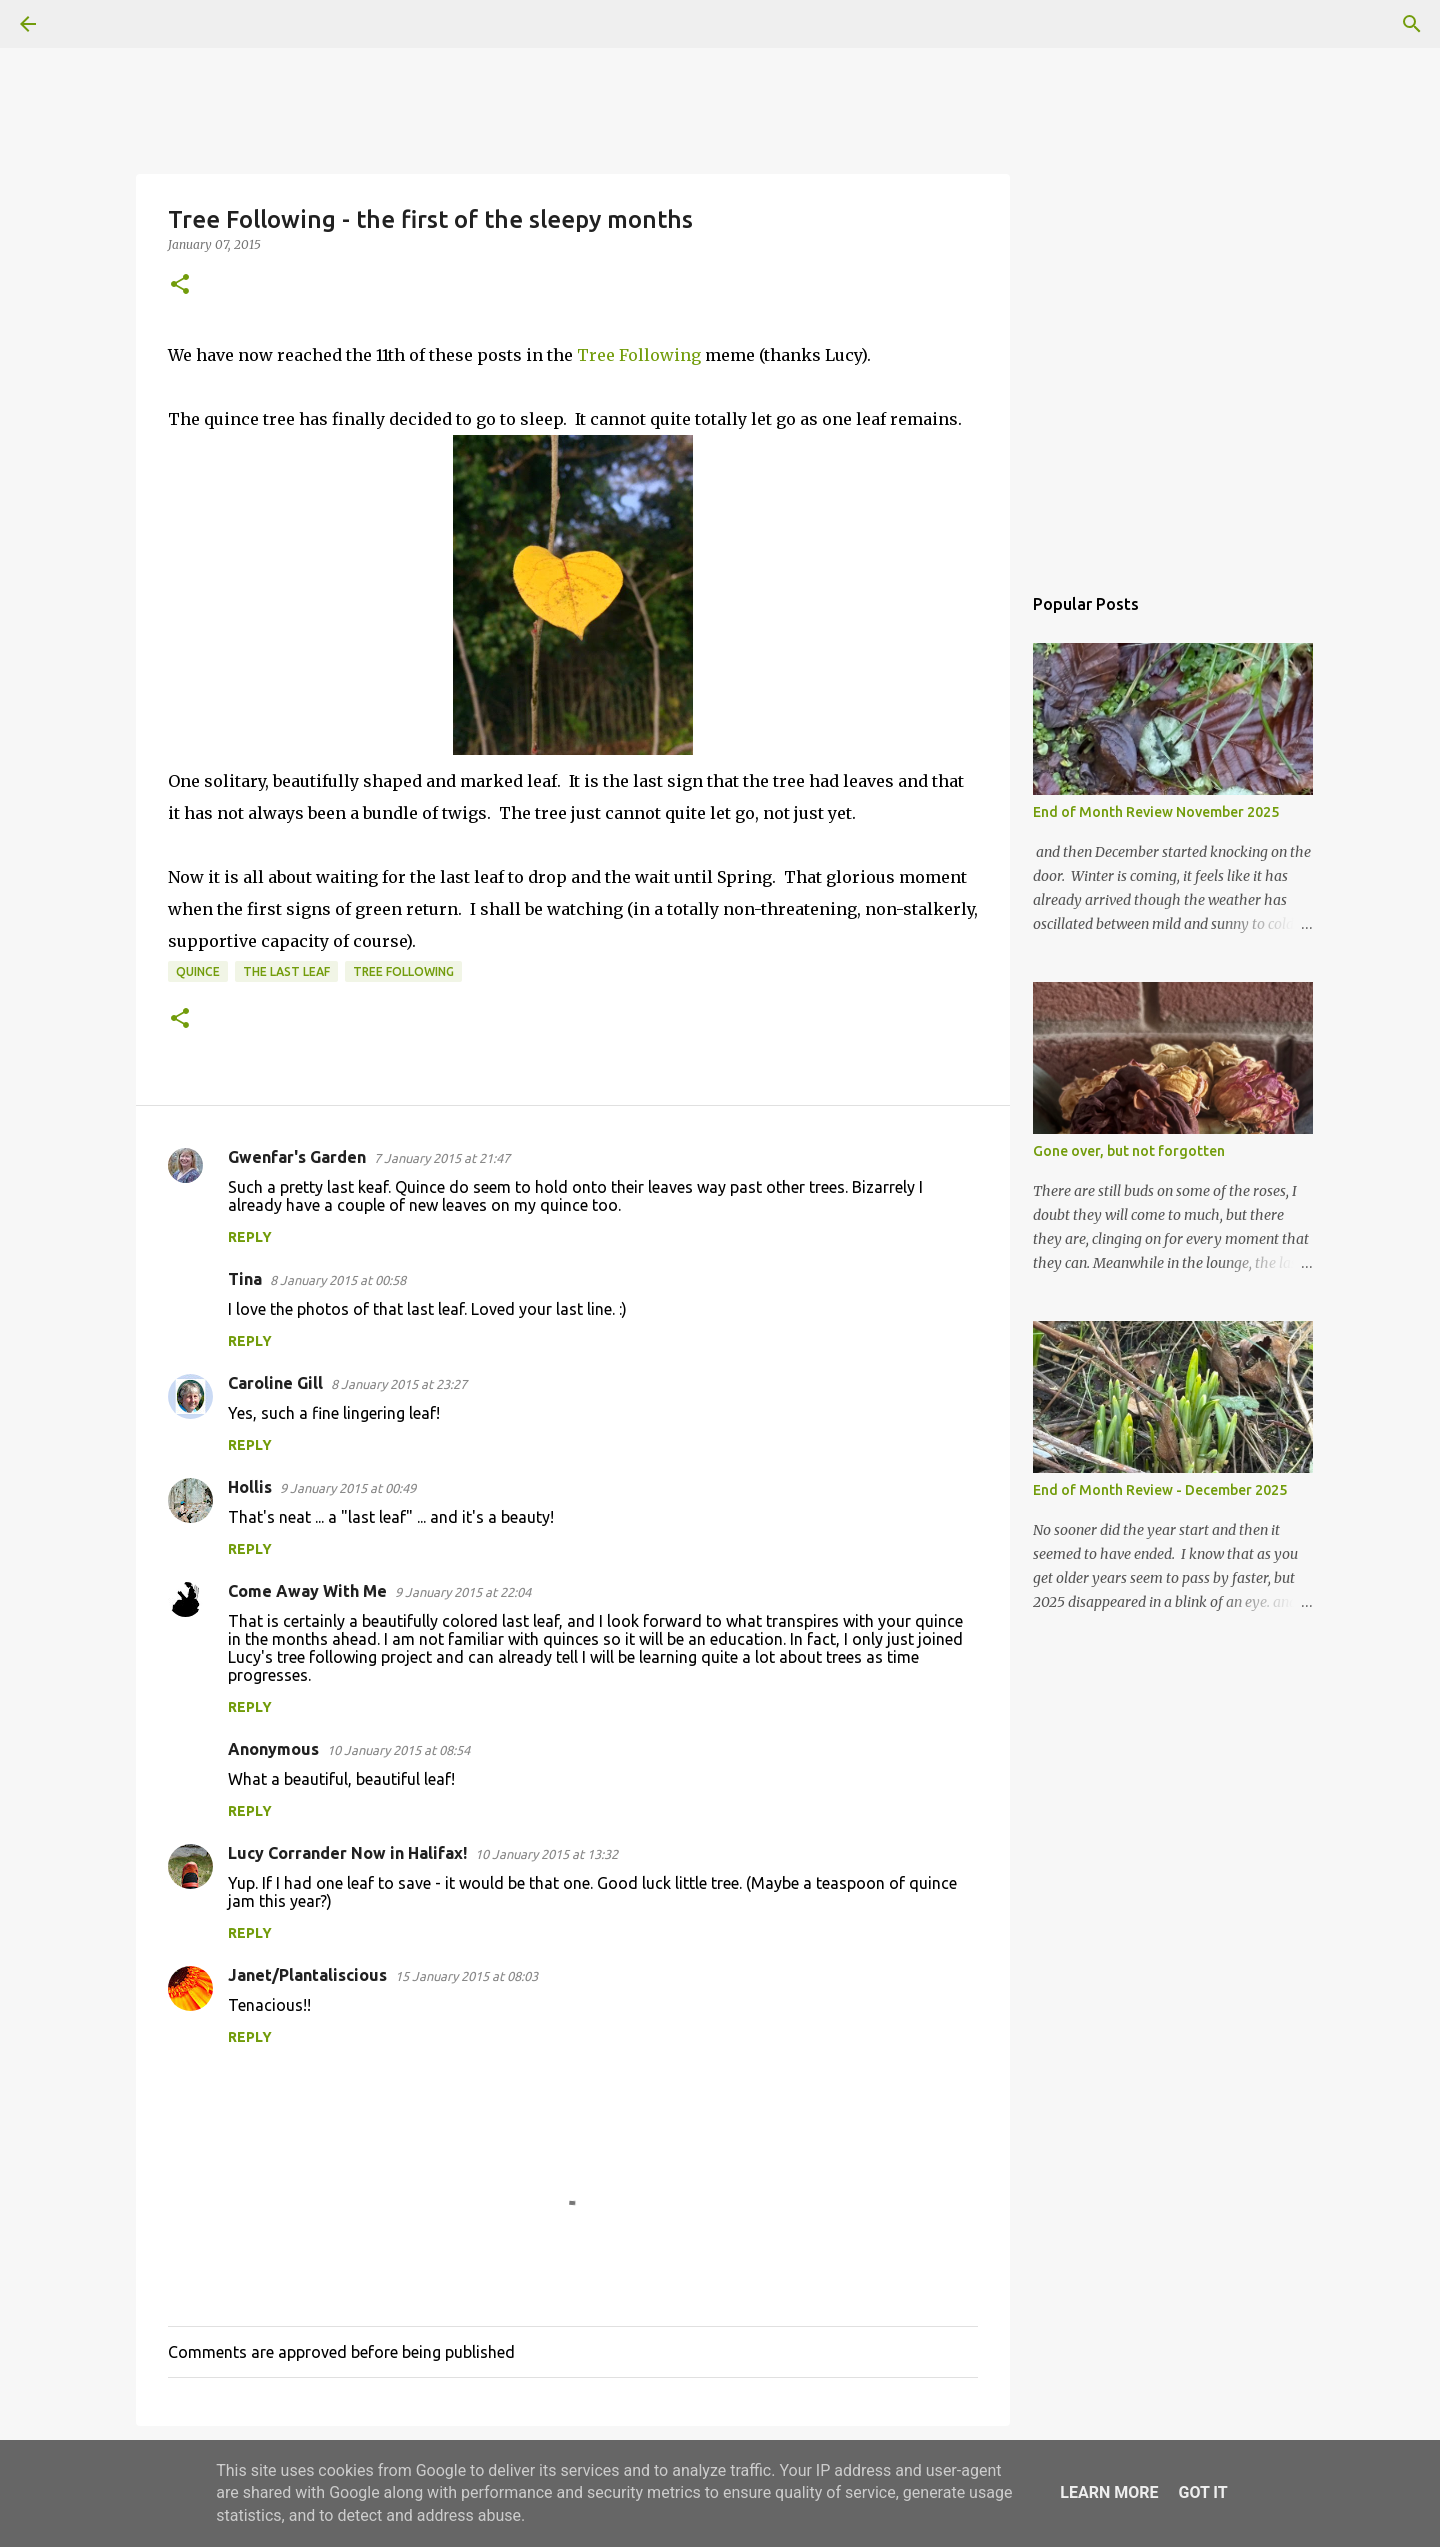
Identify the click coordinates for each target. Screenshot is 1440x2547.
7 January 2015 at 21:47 (442, 1158)
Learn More (1109, 2492)
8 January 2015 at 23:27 (399, 1384)
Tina (245, 1279)
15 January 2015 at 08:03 (466, 1976)
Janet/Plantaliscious (307, 1975)
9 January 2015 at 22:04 (463, 1592)
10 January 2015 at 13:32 (546, 1854)
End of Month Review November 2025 (1156, 812)
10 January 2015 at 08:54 (398, 1750)
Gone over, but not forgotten (1129, 1151)
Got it (1202, 2492)
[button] (180, 285)
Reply (250, 1237)
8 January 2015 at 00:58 (338, 1280)
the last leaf (286, 971)
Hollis (250, 1487)
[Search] (84, 24)
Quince (198, 971)
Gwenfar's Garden (297, 1157)
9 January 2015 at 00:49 (348, 1488)
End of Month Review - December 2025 (1160, 1490)
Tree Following (639, 355)
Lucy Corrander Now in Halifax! (347, 1853)
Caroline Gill (275, 1383)
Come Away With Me (307, 1591)
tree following (403, 971)
